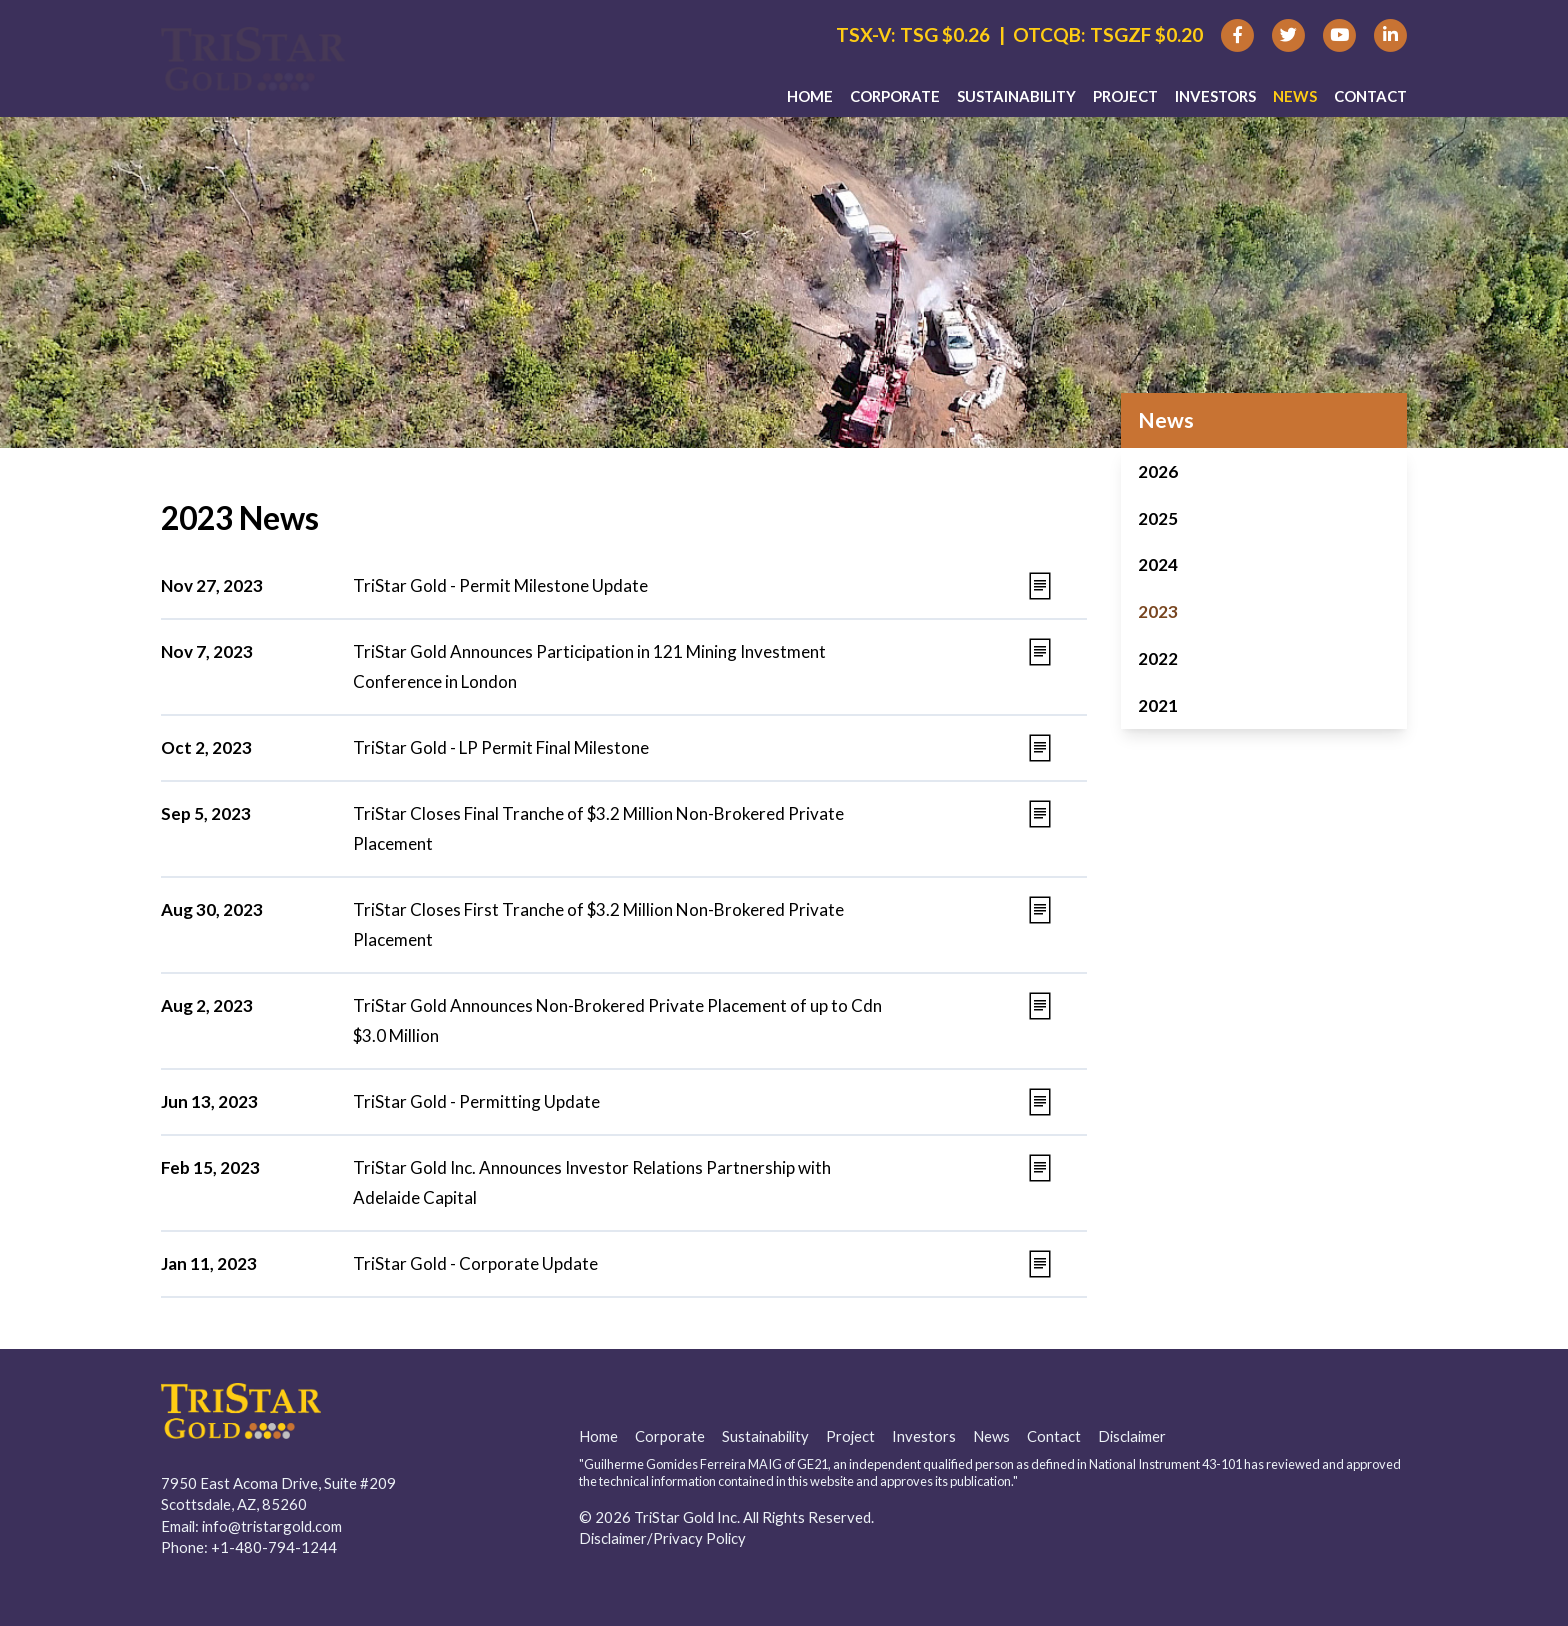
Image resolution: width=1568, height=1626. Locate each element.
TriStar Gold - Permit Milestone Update (500, 585)
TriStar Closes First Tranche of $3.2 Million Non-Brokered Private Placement (598, 924)
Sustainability (1016, 101)
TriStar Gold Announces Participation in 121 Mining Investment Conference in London (589, 666)
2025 (1158, 518)
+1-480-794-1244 (274, 1547)
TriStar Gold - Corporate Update (475, 1263)
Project (1125, 101)
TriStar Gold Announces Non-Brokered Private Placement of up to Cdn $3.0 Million (617, 1020)
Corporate (895, 101)
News (1295, 101)
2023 (1158, 611)
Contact (1370, 101)
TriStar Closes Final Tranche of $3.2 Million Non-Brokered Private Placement (598, 828)
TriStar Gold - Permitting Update (476, 1101)
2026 (1158, 471)
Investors (1215, 101)
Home (810, 101)
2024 (1158, 564)
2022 (1158, 658)
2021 (1158, 705)
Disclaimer (1132, 1436)
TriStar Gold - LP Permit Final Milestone (501, 747)
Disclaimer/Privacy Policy (662, 1538)
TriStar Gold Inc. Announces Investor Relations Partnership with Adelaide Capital (592, 1182)
